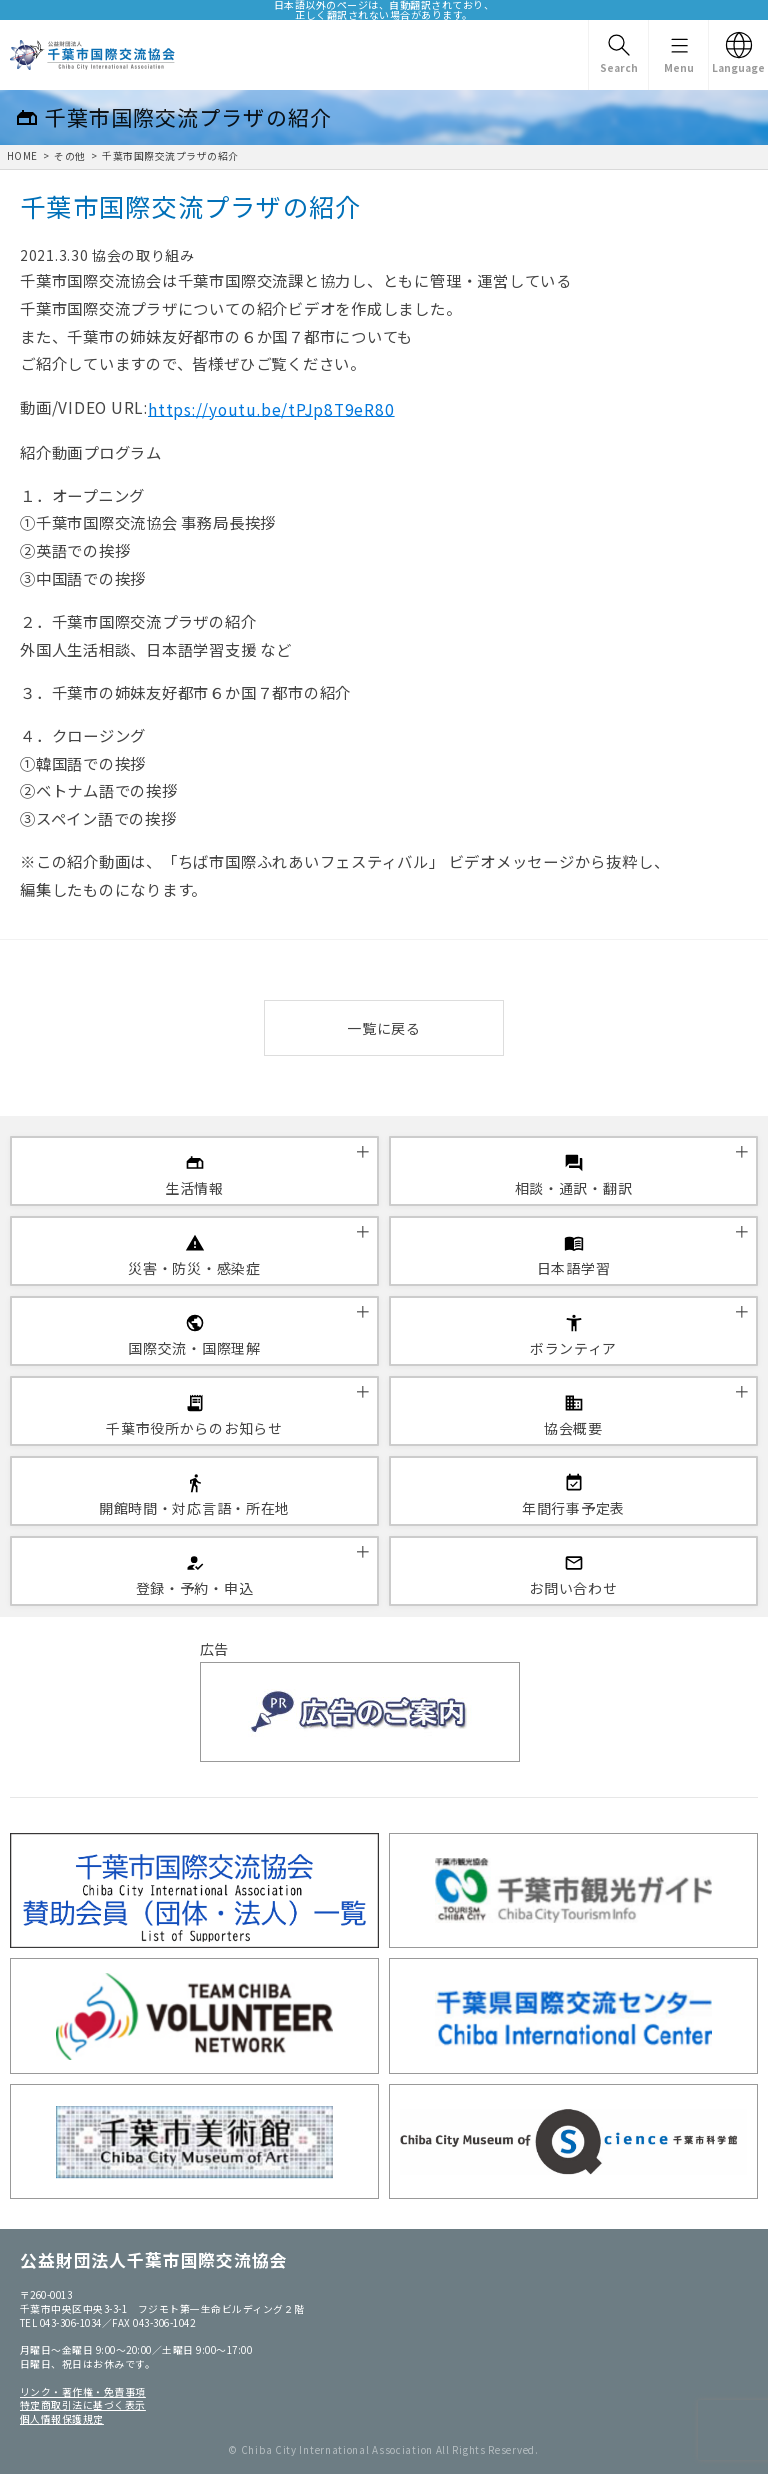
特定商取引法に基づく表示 (83, 2405)
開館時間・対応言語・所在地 (194, 1508)
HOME (22, 156)
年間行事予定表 (573, 1508)
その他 (69, 156)
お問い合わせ (573, 1588)
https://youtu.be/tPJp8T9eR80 (271, 408)
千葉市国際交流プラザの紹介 (170, 156)
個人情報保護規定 (62, 2419)
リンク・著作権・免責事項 (83, 2392)
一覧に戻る (384, 1028)
